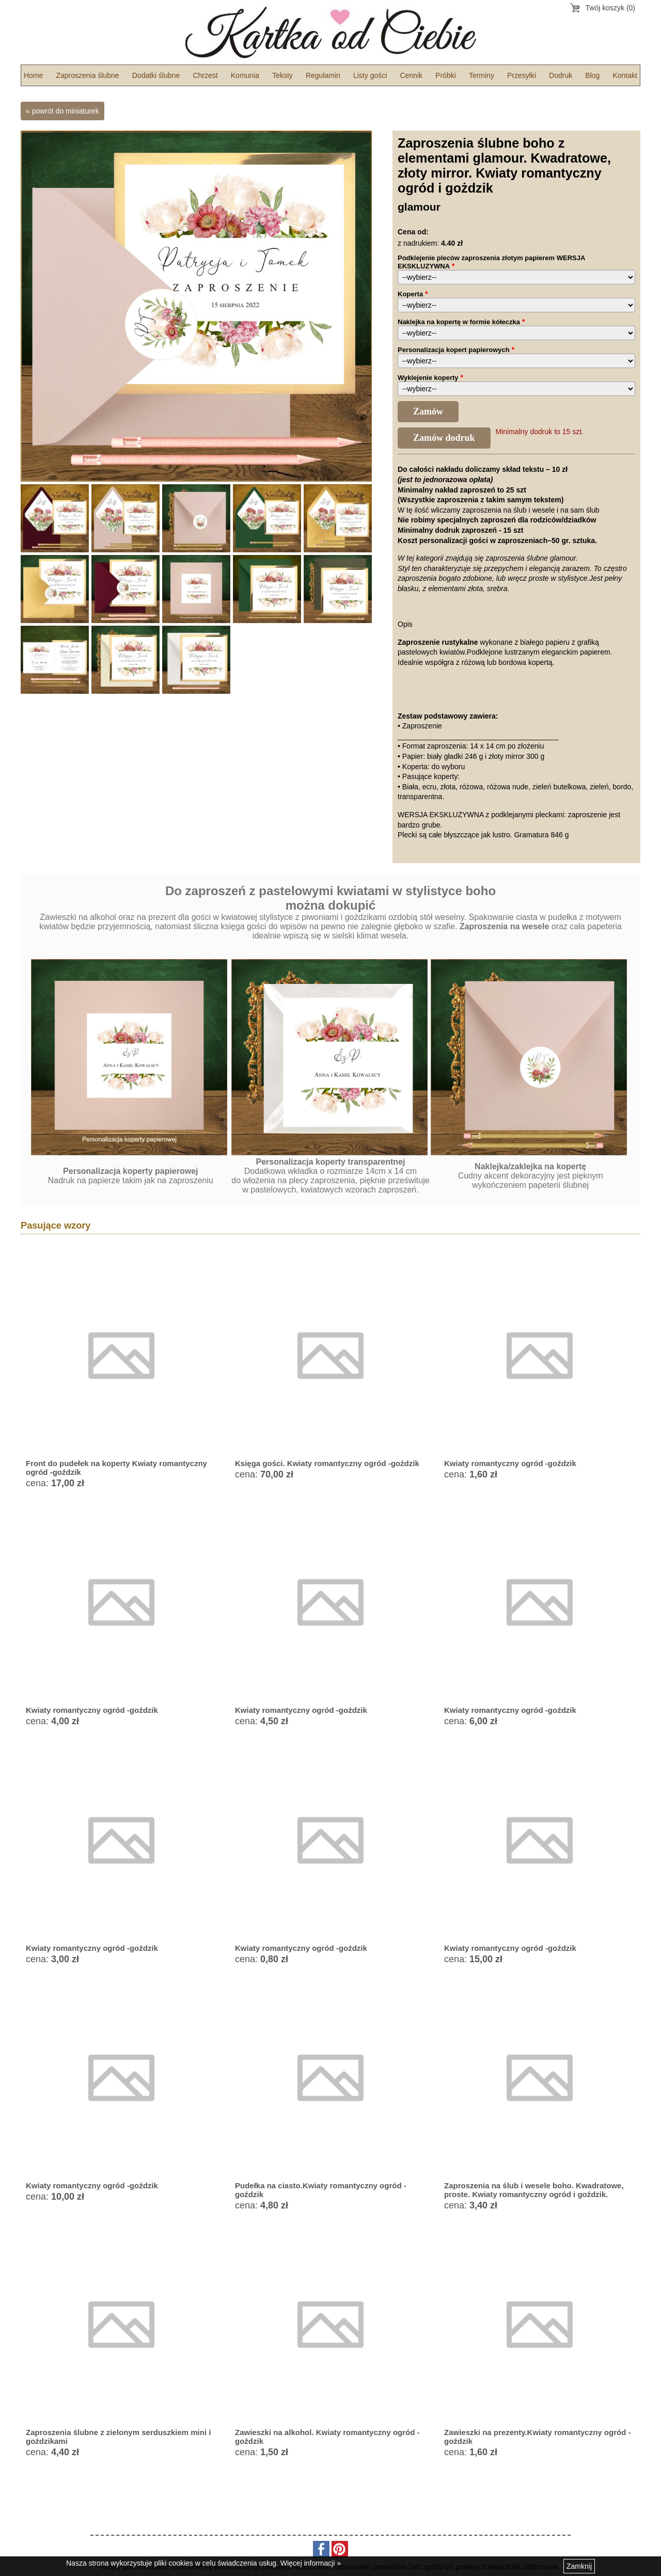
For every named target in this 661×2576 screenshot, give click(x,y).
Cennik (411, 75)
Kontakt (624, 75)
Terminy (481, 75)
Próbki (445, 75)
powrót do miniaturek (65, 111)
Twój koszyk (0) (610, 8)
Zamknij (579, 2566)
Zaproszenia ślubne (87, 75)
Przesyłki (521, 75)
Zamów (428, 411)
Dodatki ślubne (156, 75)
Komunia (245, 75)
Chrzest (205, 75)
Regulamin (323, 75)
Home (33, 75)
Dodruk (560, 75)
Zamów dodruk (444, 438)
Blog (592, 75)
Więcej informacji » (310, 2563)
